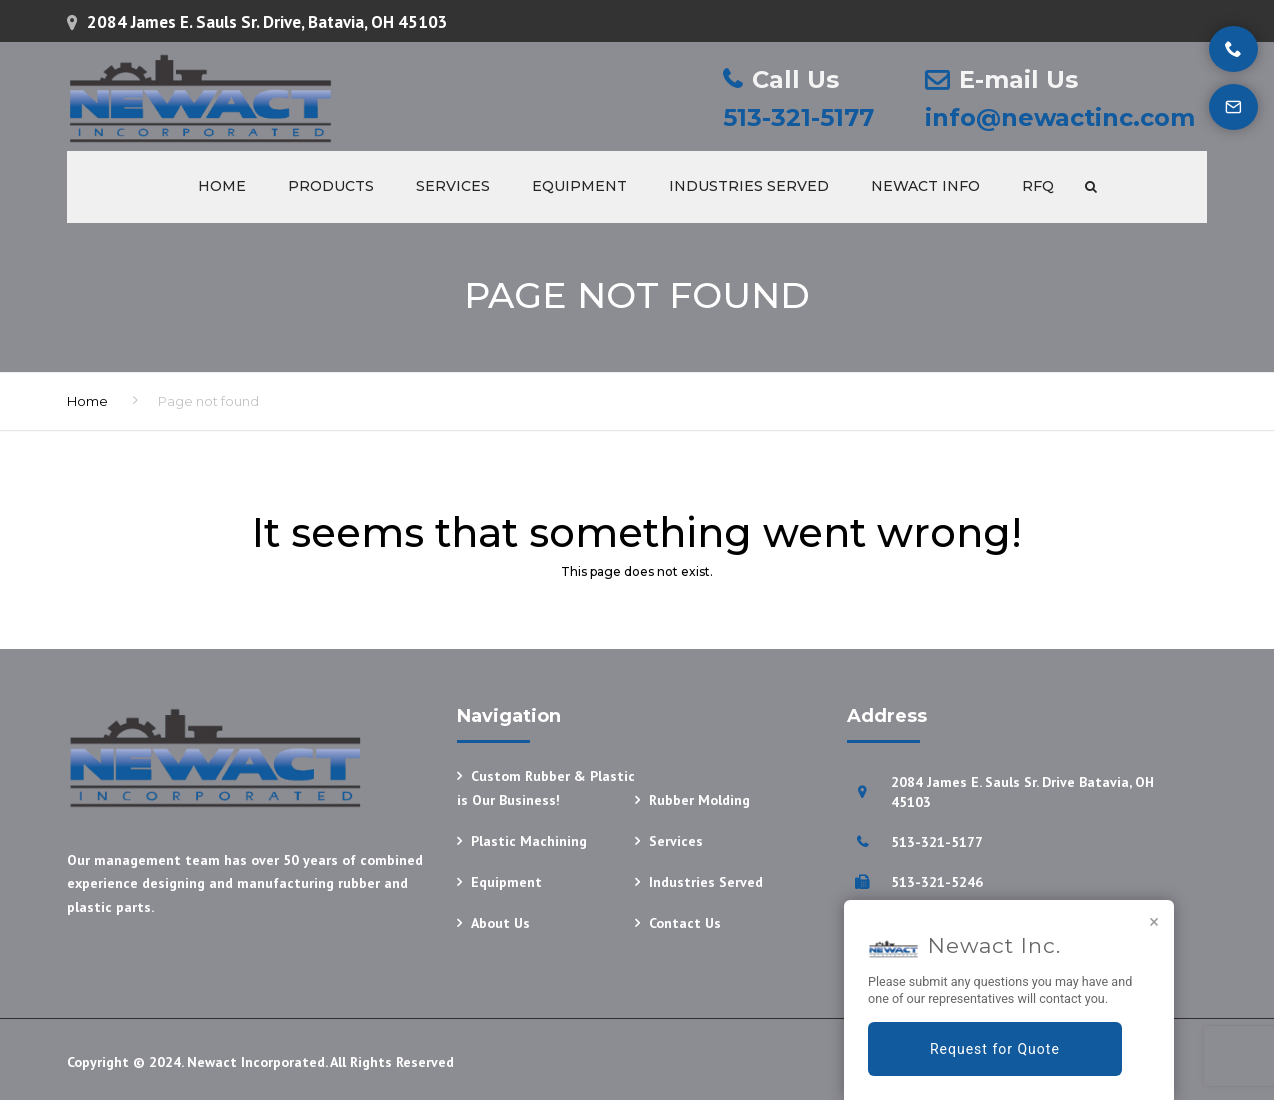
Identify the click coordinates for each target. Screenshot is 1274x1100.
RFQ (1038, 186)
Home (222, 186)
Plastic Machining (529, 841)
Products (331, 186)
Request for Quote (995, 1049)
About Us (500, 923)
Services (453, 186)
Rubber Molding (699, 800)
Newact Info (925, 186)
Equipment (579, 186)
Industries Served (749, 186)
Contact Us (685, 923)
